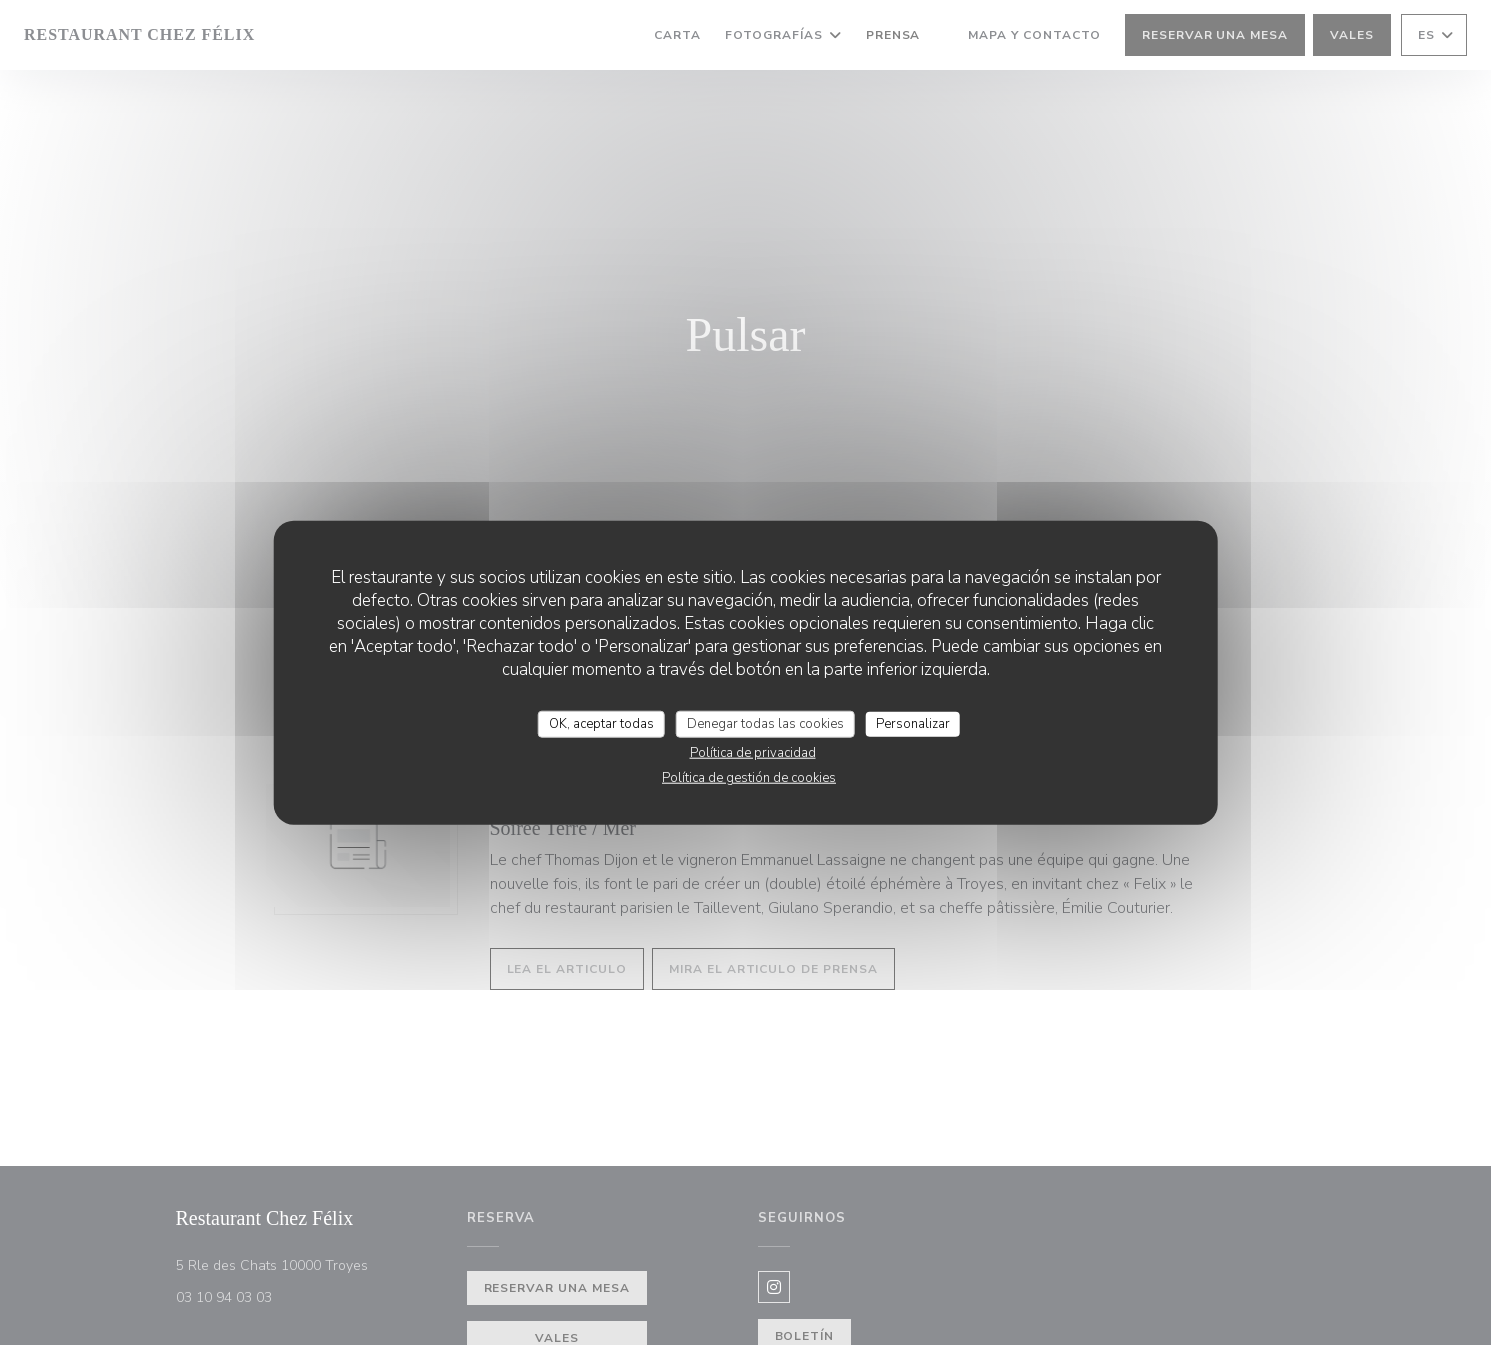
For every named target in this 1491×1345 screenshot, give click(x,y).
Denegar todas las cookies (765, 723)
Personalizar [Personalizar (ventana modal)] (913, 723)
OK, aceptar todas (601, 723)
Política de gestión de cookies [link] (749, 778)
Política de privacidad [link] (753, 753)
